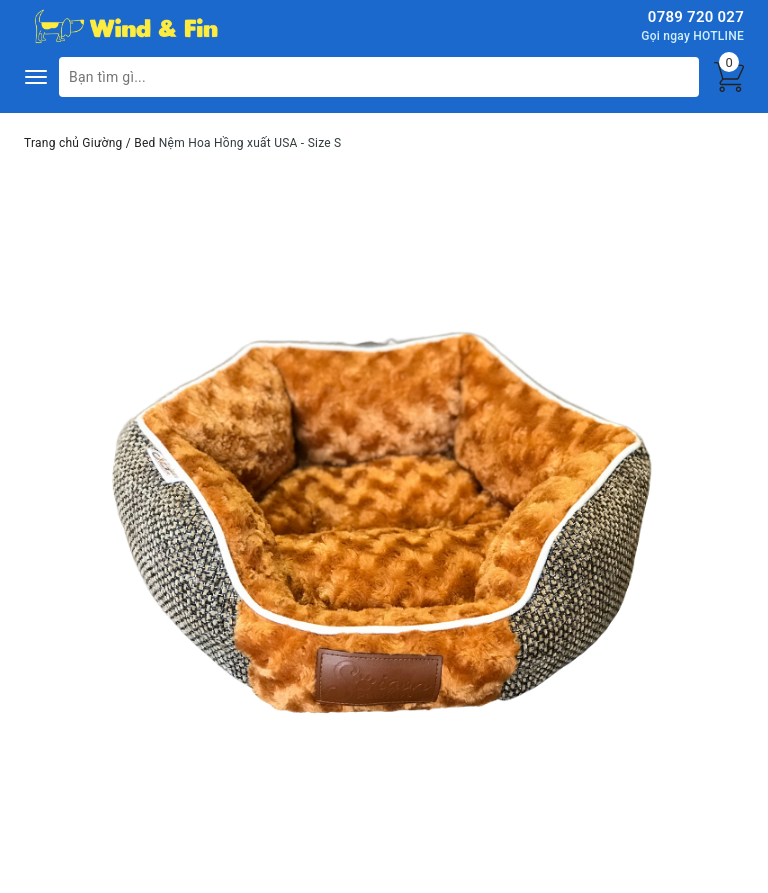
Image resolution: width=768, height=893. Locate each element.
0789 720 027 (696, 17)
